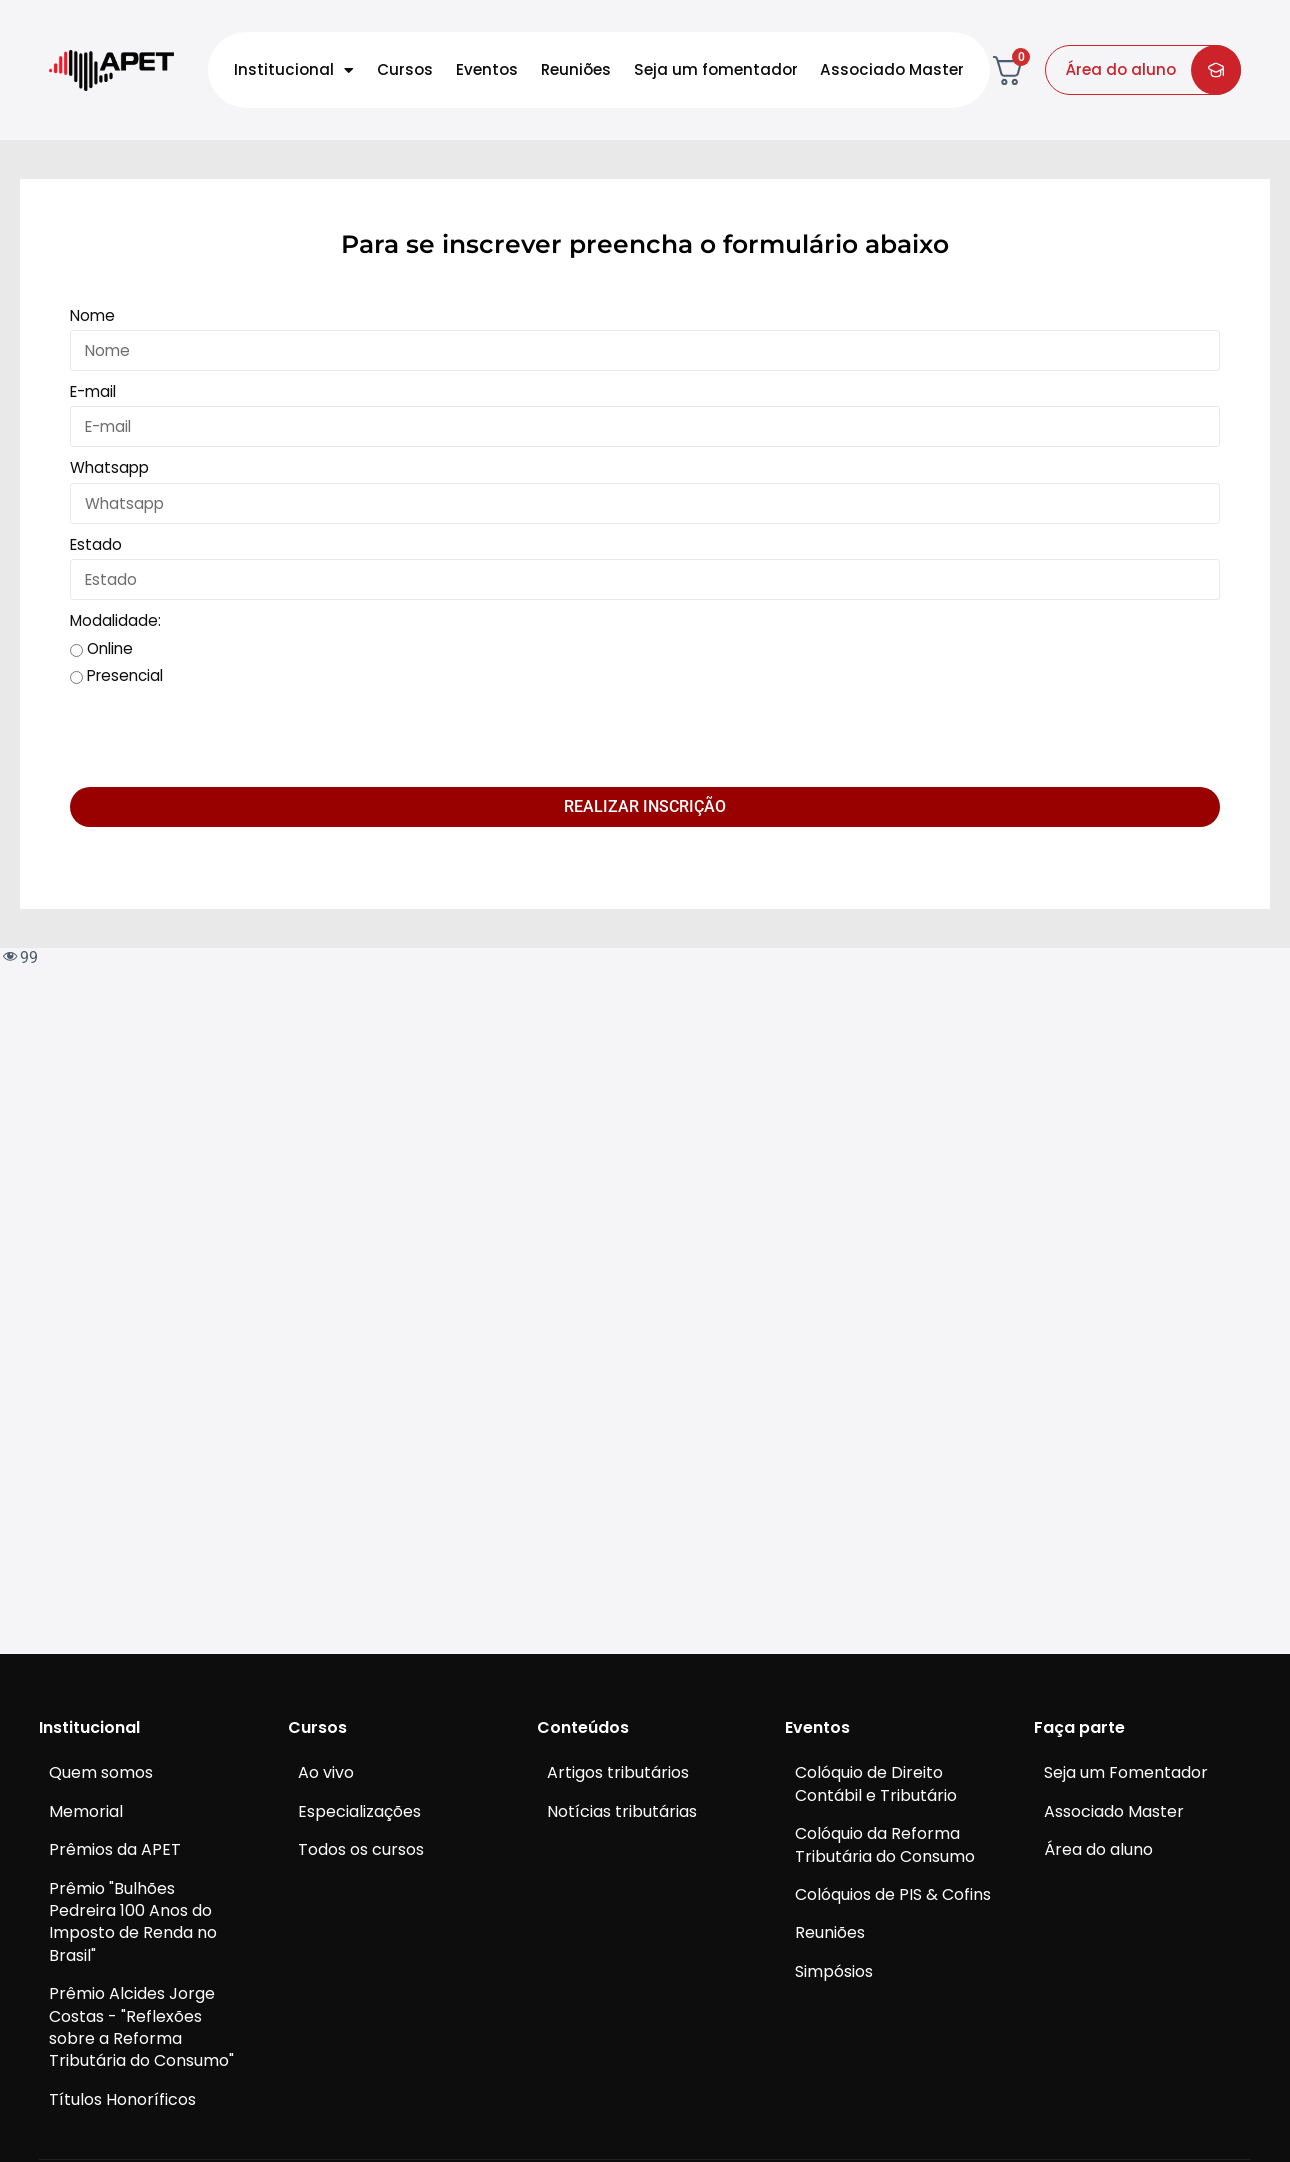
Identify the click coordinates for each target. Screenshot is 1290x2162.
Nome (92, 315)
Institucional (294, 70)
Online (110, 648)
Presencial (125, 675)
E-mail (93, 391)
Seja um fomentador (716, 69)
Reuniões (576, 69)
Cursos (405, 69)
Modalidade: (115, 620)
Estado (96, 544)
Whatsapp (109, 467)
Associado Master (892, 69)
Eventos (487, 69)
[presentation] (222, 738)
